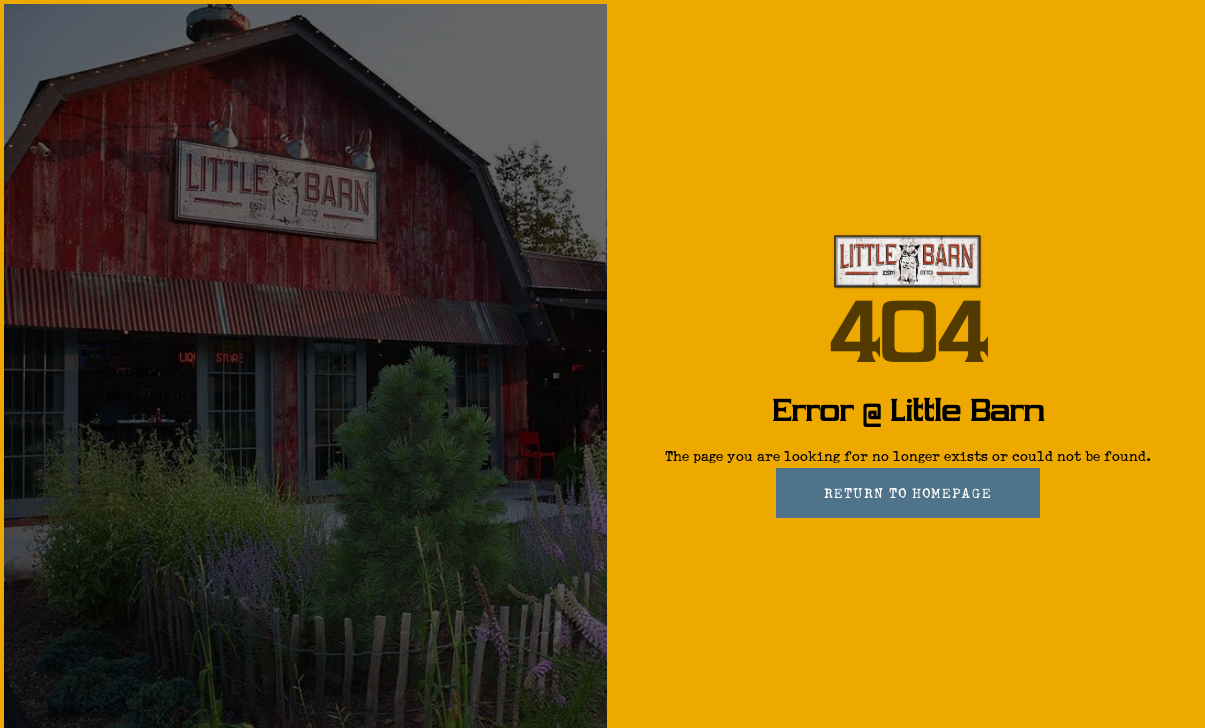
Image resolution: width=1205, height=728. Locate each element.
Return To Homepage (908, 493)
